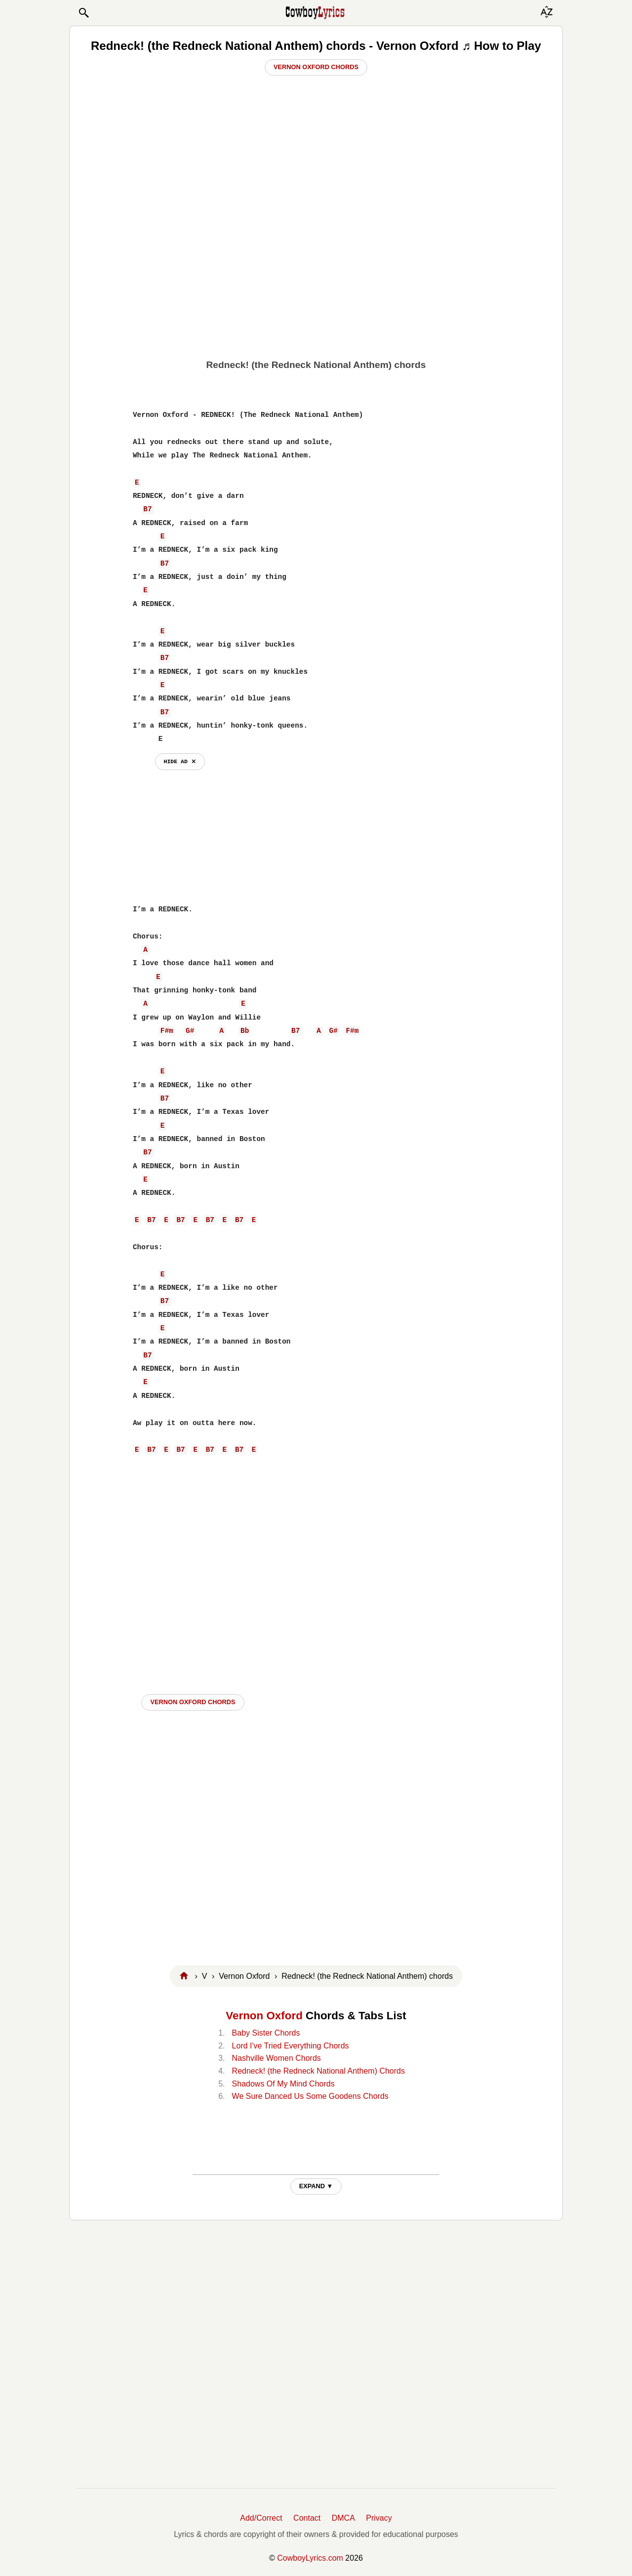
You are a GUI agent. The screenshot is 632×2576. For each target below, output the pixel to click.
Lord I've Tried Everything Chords (290, 2046)
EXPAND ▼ (316, 2186)
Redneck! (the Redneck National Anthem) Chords (318, 2071)
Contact (306, 2518)
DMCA (343, 2518)
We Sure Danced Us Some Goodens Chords (310, 2096)
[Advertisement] (316, 277)
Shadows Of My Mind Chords (283, 2084)
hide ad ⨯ (180, 761)
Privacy (379, 2518)
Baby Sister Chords (266, 2033)
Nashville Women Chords (276, 2058)
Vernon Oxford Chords (316, 67)
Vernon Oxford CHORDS (192, 1702)
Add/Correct (261, 2518)
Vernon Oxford (264, 2015)
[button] (83, 13)
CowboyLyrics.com (310, 2558)
